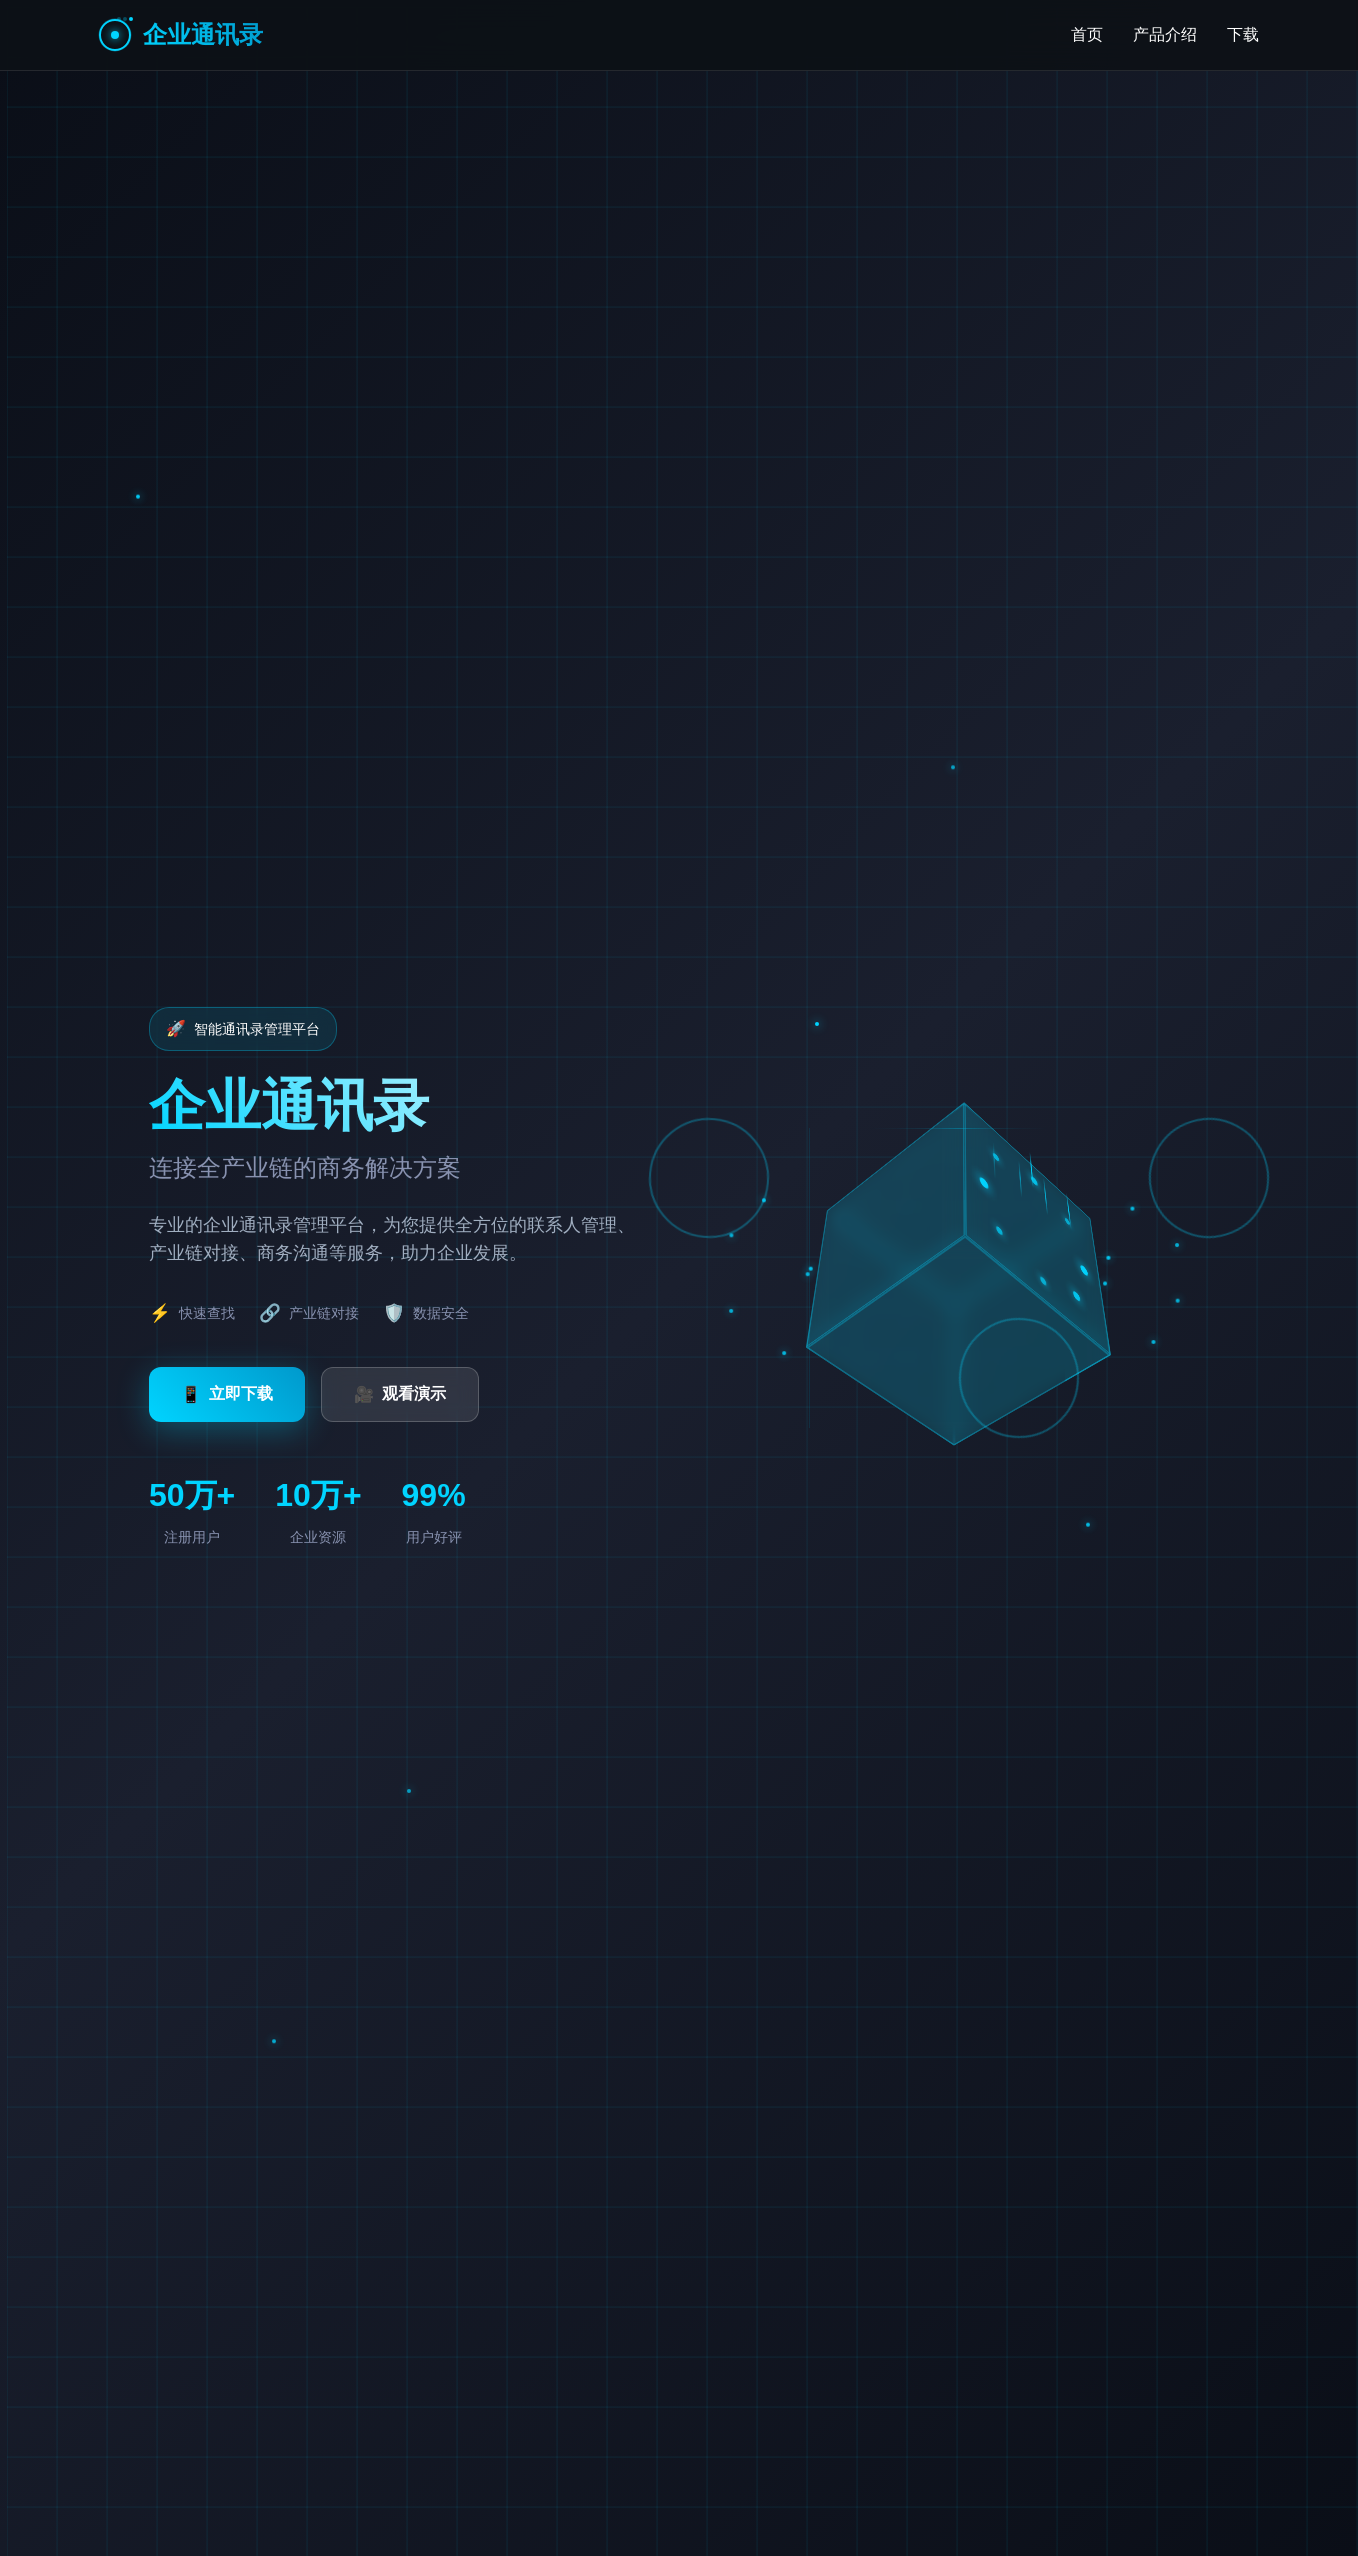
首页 (1087, 34)
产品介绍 (1165, 34)
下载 (1243, 34)
